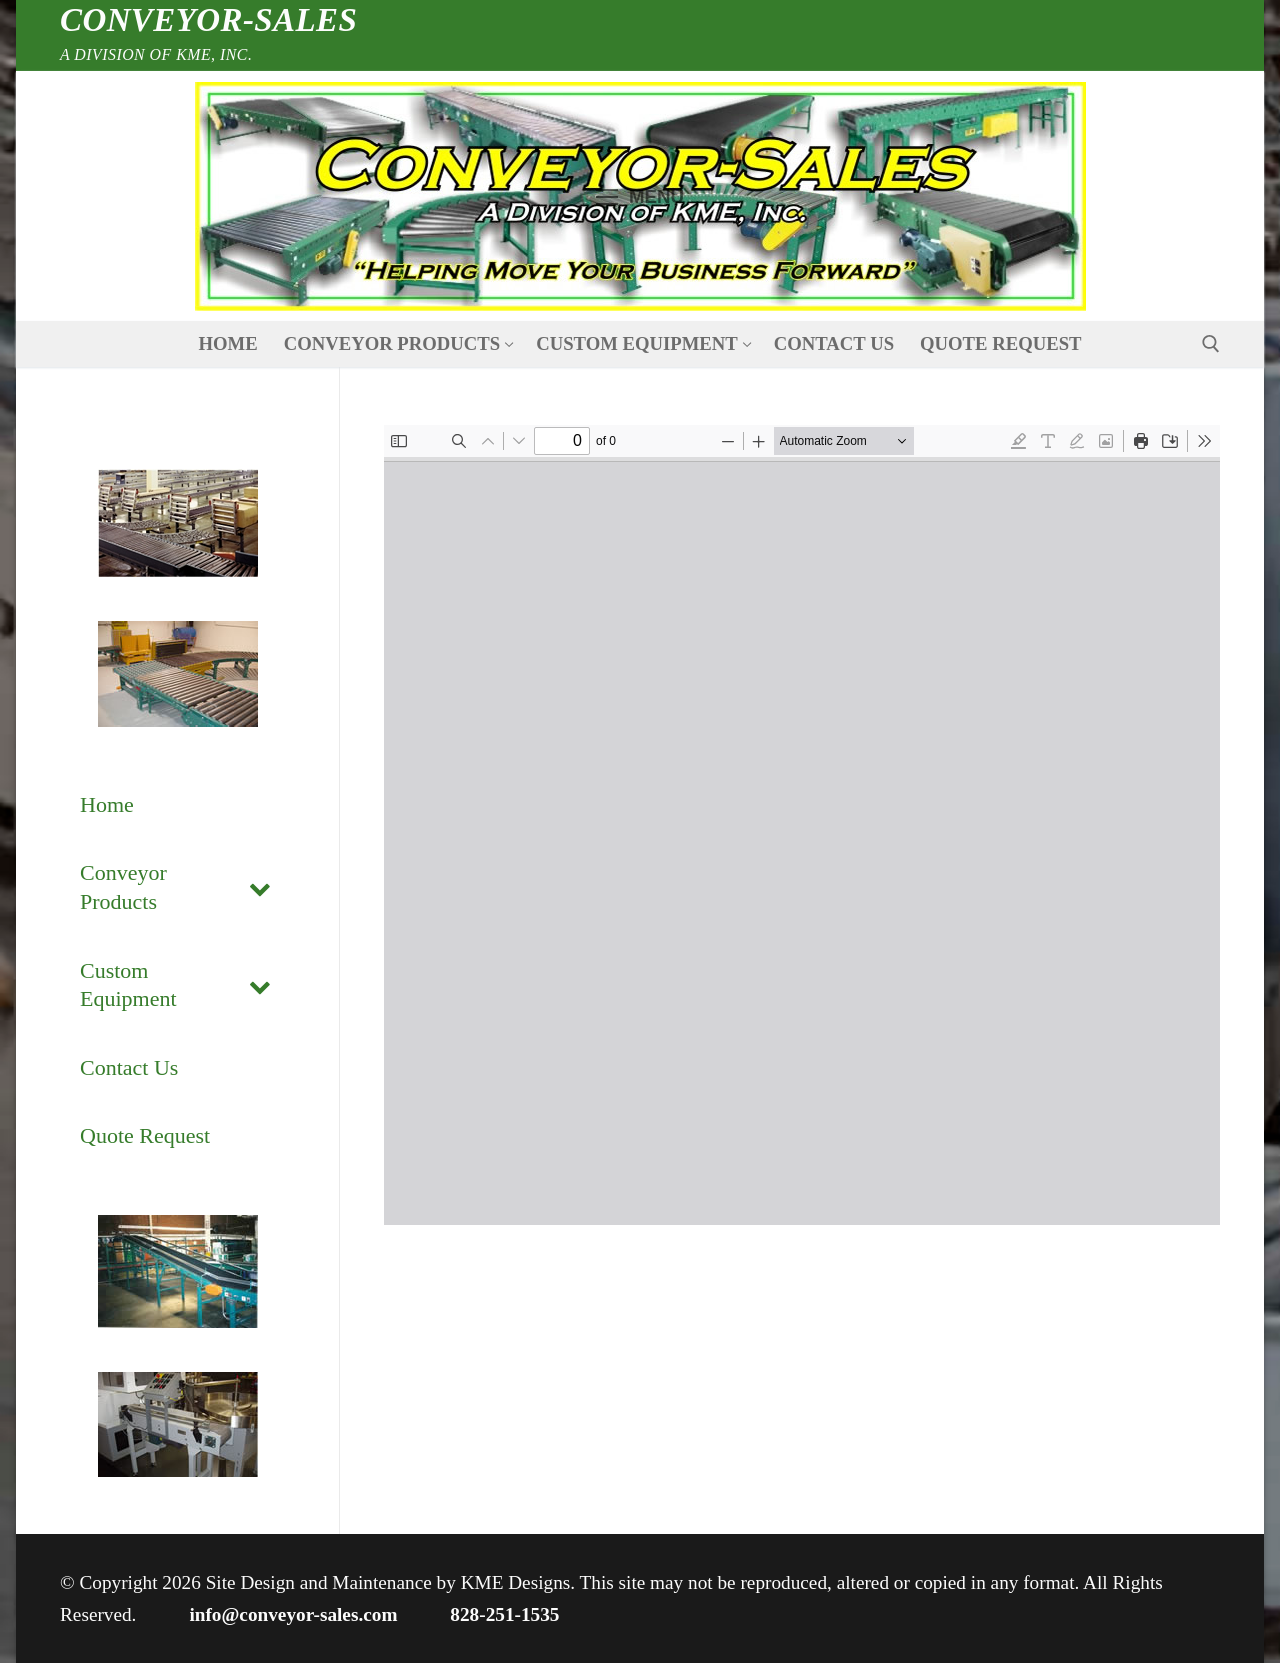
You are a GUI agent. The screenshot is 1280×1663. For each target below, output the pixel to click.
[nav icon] (640, 196)
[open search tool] (1211, 344)
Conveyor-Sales (208, 20)
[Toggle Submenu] (260, 887)
